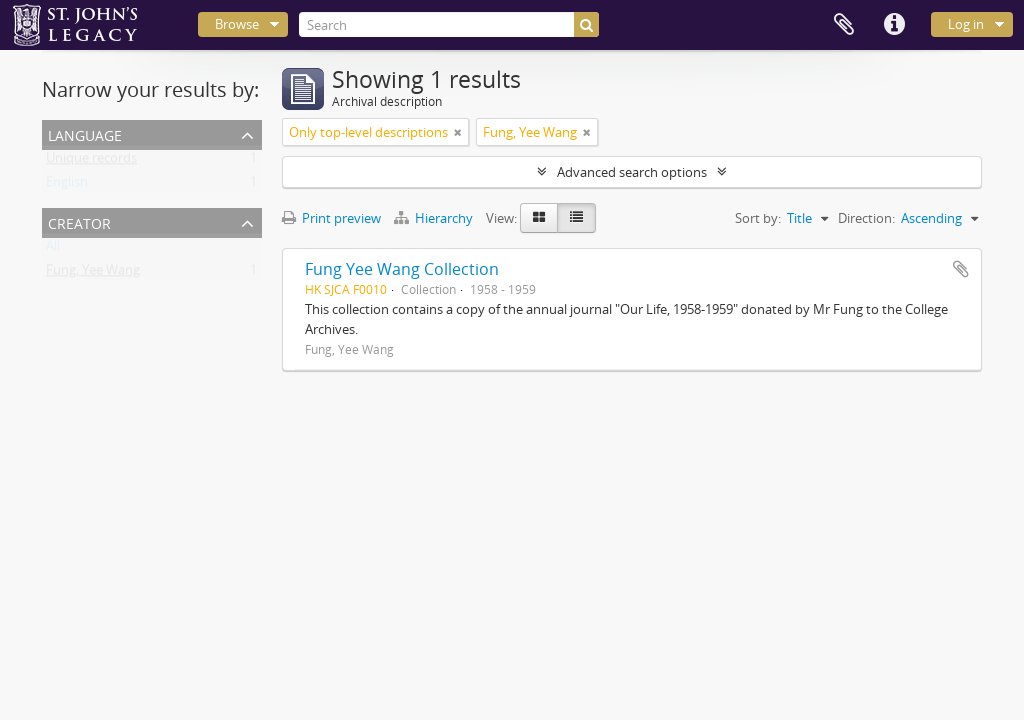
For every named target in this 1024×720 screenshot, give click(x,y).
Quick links (894, 25)
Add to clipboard (961, 269)
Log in (966, 24)
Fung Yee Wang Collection (402, 269)
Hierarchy (435, 218)
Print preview (331, 218)
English (67, 186)
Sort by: (758, 218)
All (53, 250)
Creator (79, 221)
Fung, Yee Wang (93, 274)
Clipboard (844, 25)
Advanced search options (632, 172)
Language (85, 133)
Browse (237, 24)
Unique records (91, 162)
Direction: (866, 218)
